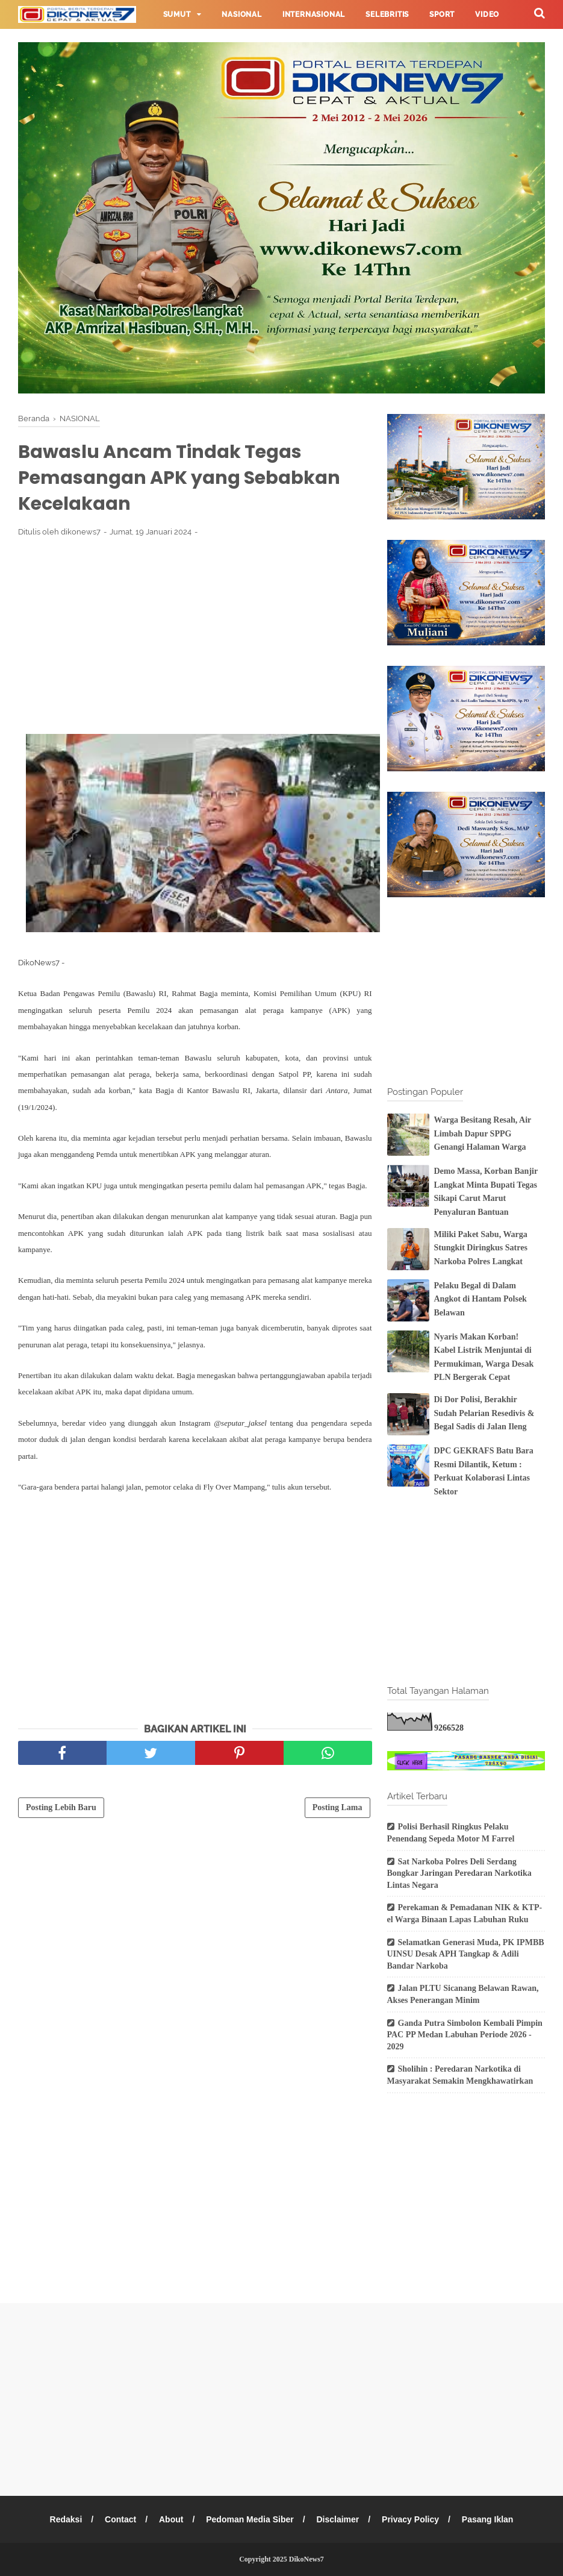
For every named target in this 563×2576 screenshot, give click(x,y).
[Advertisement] (195, 635)
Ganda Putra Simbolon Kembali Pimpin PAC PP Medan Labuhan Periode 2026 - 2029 (465, 2035)
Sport (442, 14)
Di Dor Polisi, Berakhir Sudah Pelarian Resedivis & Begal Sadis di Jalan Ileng (484, 1413)
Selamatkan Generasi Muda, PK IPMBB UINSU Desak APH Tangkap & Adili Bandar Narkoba (465, 1954)
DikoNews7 (306, 2559)
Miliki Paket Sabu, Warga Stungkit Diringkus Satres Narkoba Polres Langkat (480, 1248)
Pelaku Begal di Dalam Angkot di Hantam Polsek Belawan (480, 1299)
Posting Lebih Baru (61, 1807)
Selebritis (387, 14)
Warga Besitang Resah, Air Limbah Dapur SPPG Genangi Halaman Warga (483, 1133)
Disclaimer (337, 2519)
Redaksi (66, 2519)
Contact (120, 2519)
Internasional (313, 14)
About (171, 2519)
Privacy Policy (410, 2519)
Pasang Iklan (488, 2519)
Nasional (241, 14)
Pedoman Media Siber (249, 2519)
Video (487, 14)
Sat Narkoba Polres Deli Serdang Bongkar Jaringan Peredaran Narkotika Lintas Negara (459, 1873)
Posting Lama (337, 1807)
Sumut (177, 14)
